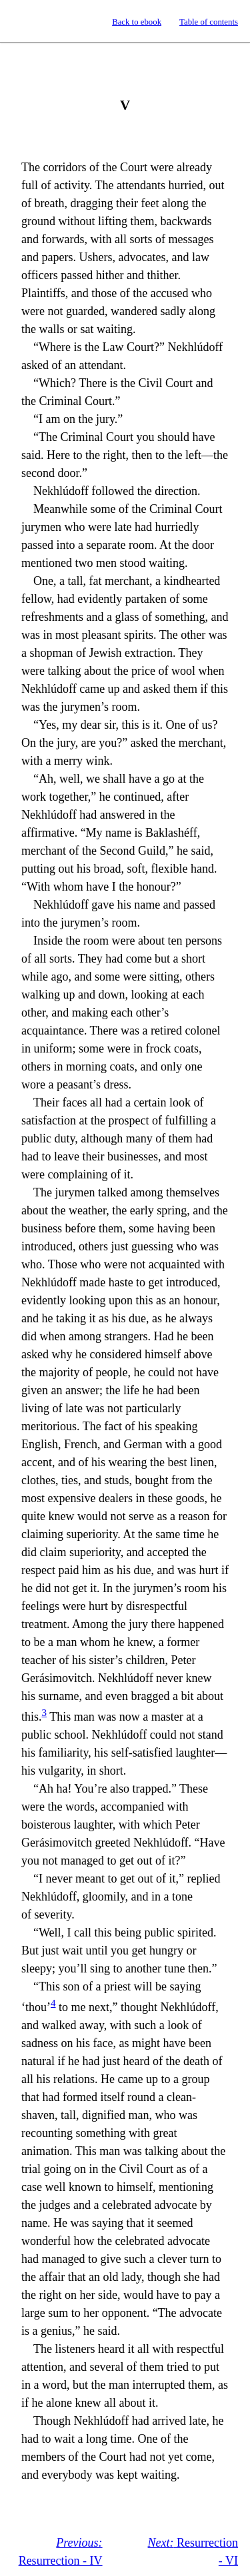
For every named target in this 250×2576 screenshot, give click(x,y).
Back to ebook (136, 22)
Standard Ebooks (22, 21)
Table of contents (208, 22)
